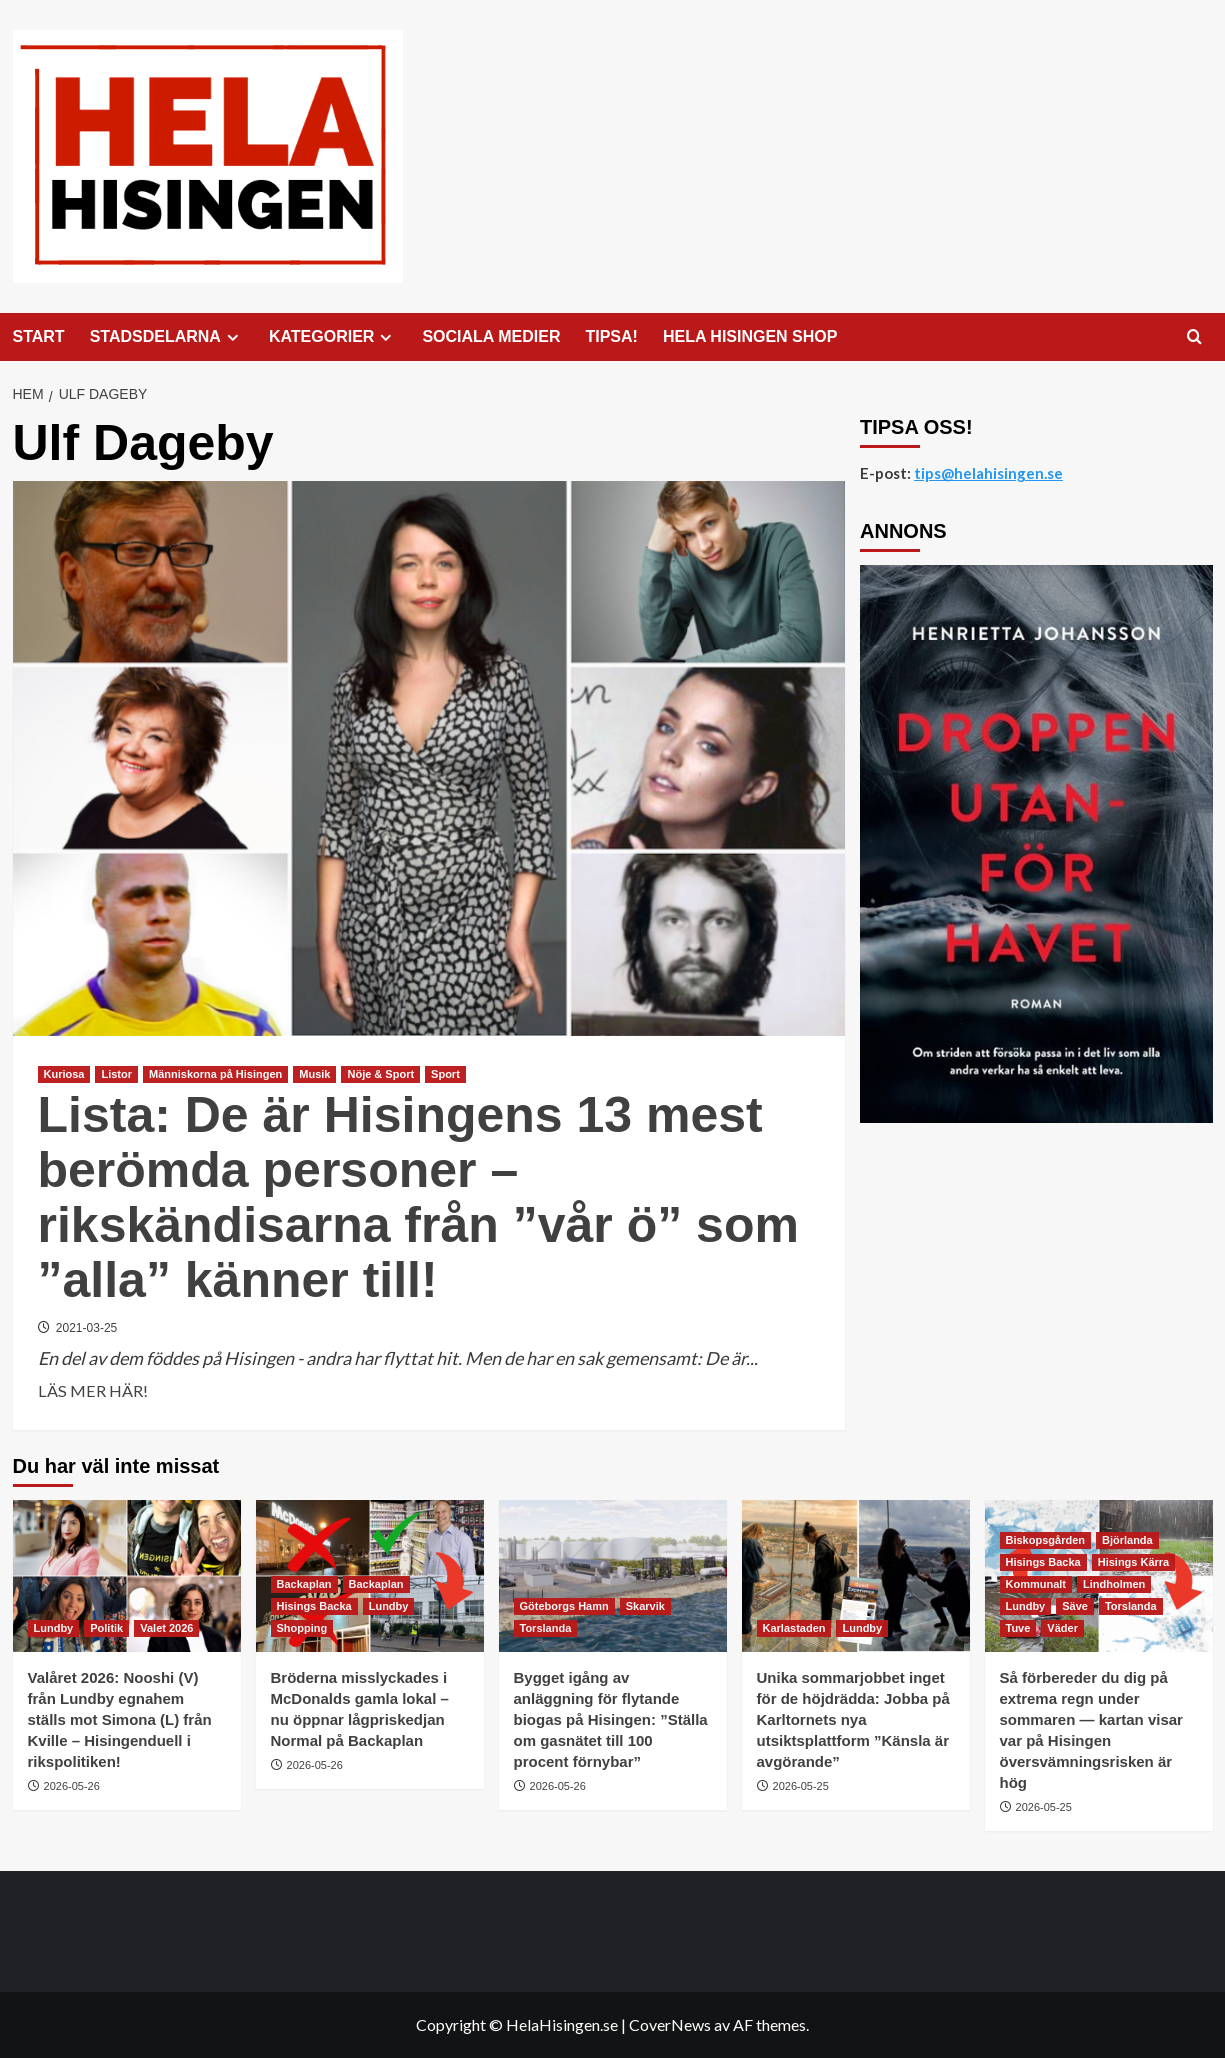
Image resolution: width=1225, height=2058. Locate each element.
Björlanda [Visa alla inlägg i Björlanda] (1127, 1540)
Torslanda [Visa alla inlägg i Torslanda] (546, 1628)
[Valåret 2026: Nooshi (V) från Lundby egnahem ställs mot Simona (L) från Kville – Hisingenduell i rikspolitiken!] (127, 1576)
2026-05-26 (72, 1786)
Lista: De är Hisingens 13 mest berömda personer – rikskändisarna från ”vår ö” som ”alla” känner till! (418, 1197)
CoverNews (670, 2024)
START (39, 336)
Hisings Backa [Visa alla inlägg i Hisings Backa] (314, 1606)
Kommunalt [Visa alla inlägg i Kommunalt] (1036, 1584)
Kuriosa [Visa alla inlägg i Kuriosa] (64, 1074)
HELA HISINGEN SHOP (750, 336)
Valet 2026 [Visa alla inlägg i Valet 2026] (166, 1628)
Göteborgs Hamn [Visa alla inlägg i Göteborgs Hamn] (564, 1606)
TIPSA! (611, 336)
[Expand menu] (232, 337)
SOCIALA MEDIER (491, 336)
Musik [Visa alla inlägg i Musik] (314, 1074)
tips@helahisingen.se (988, 473)
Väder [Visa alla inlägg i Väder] (1062, 1628)
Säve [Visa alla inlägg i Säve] (1075, 1606)
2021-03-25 (86, 1328)
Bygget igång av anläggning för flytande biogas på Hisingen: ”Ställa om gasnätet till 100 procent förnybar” (611, 1719)
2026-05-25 (801, 1786)
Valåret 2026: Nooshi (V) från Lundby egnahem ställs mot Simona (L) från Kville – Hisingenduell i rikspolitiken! (120, 1719)
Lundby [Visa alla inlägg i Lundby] (54, 1628)
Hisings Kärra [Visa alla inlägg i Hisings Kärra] (1134, 1562)
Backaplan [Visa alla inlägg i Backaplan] (304, 1584)
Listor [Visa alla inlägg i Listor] (116, 1074)
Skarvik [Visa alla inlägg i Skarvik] (645, 1606)
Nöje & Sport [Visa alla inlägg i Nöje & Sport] (380, 1074)
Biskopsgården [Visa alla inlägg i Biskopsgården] (1045, 1540)
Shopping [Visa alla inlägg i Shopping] (302, 1628)
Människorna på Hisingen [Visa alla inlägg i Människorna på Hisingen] (215, 1074)
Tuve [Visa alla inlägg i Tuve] (1018, 1628)
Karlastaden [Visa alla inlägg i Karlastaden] (794, 1628)
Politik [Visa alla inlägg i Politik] (106, 1628)
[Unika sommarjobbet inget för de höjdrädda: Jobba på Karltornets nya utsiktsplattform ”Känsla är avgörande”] (856, 1576)
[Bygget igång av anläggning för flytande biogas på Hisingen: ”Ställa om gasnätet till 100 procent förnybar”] (613, 1576)
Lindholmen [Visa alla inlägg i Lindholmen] (1114, 1584)
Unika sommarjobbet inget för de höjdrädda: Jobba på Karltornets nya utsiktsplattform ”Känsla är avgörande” (853, 1719)
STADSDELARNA (167, 337)
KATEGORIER (333, 337)
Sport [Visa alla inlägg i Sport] (445, 1074)
